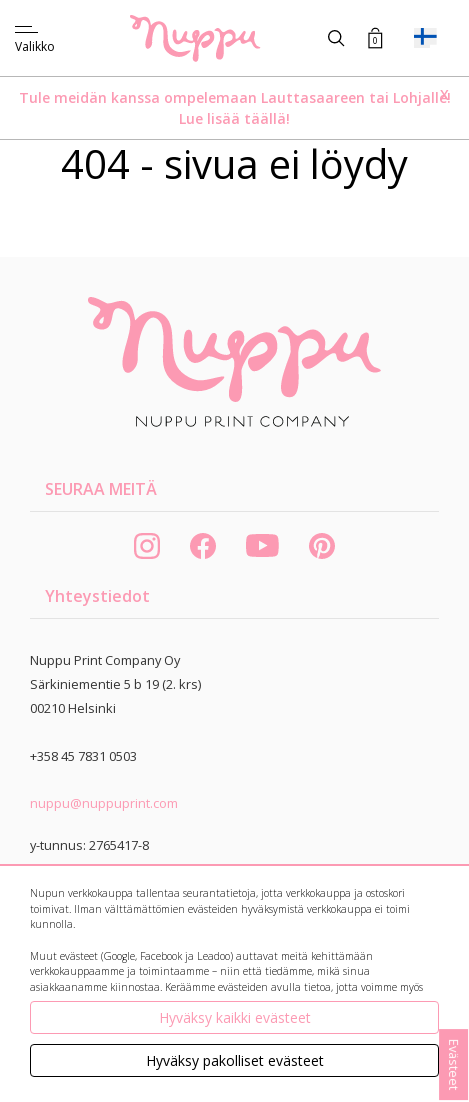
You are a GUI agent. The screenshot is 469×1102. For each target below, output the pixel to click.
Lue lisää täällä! (234, 118)
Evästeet (454, 1064)
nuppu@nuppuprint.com (104, 803)
